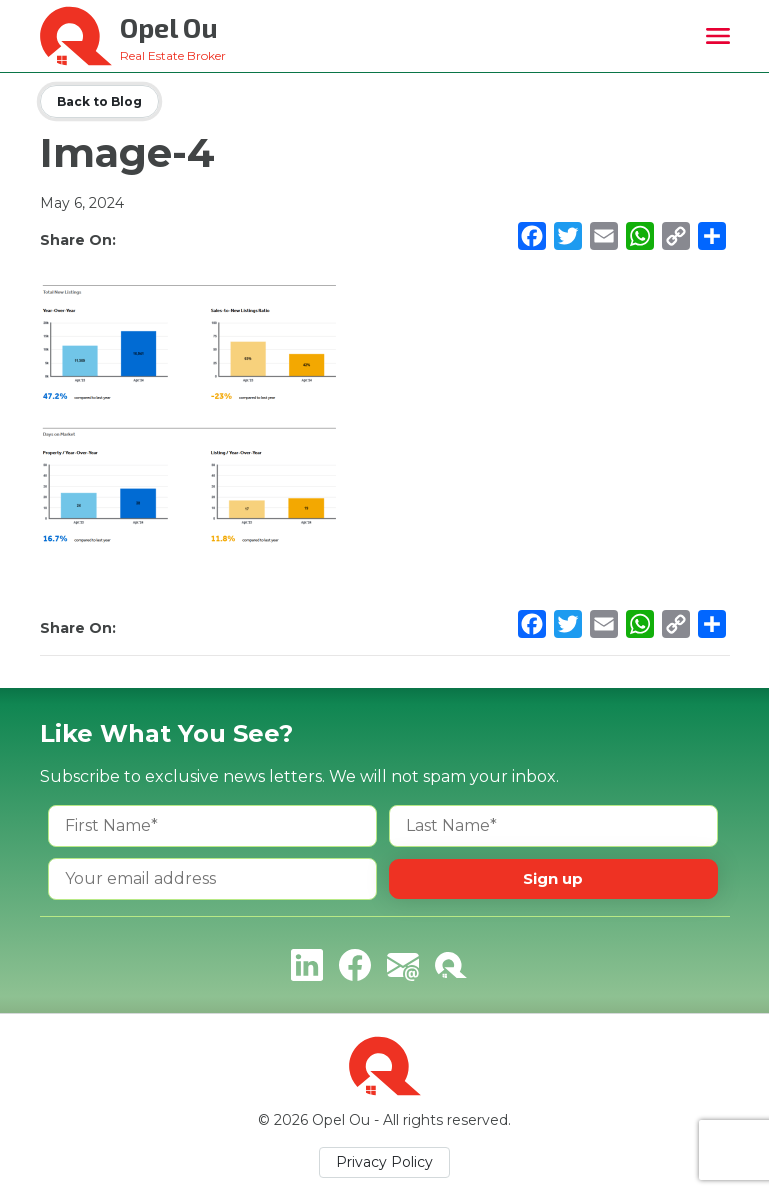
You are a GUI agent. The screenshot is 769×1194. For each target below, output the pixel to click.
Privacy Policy (384, 1162)
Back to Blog (99, 101)
